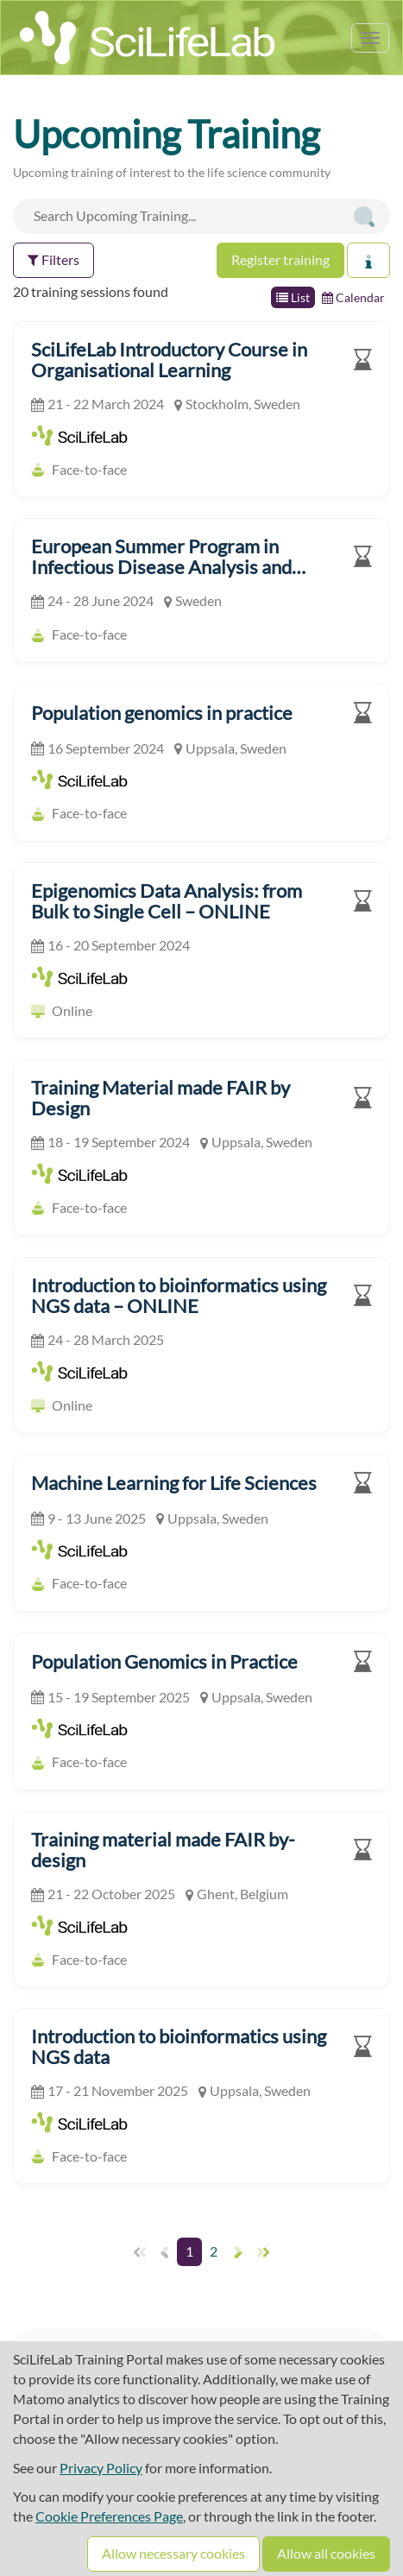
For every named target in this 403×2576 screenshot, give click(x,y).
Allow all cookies (326, 2553)
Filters (53, 259)
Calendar (353, 297)
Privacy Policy (101, 2467)
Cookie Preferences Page (109, 2516)
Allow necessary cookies (173, 2553)
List (293, 297)
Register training (280, 259)
